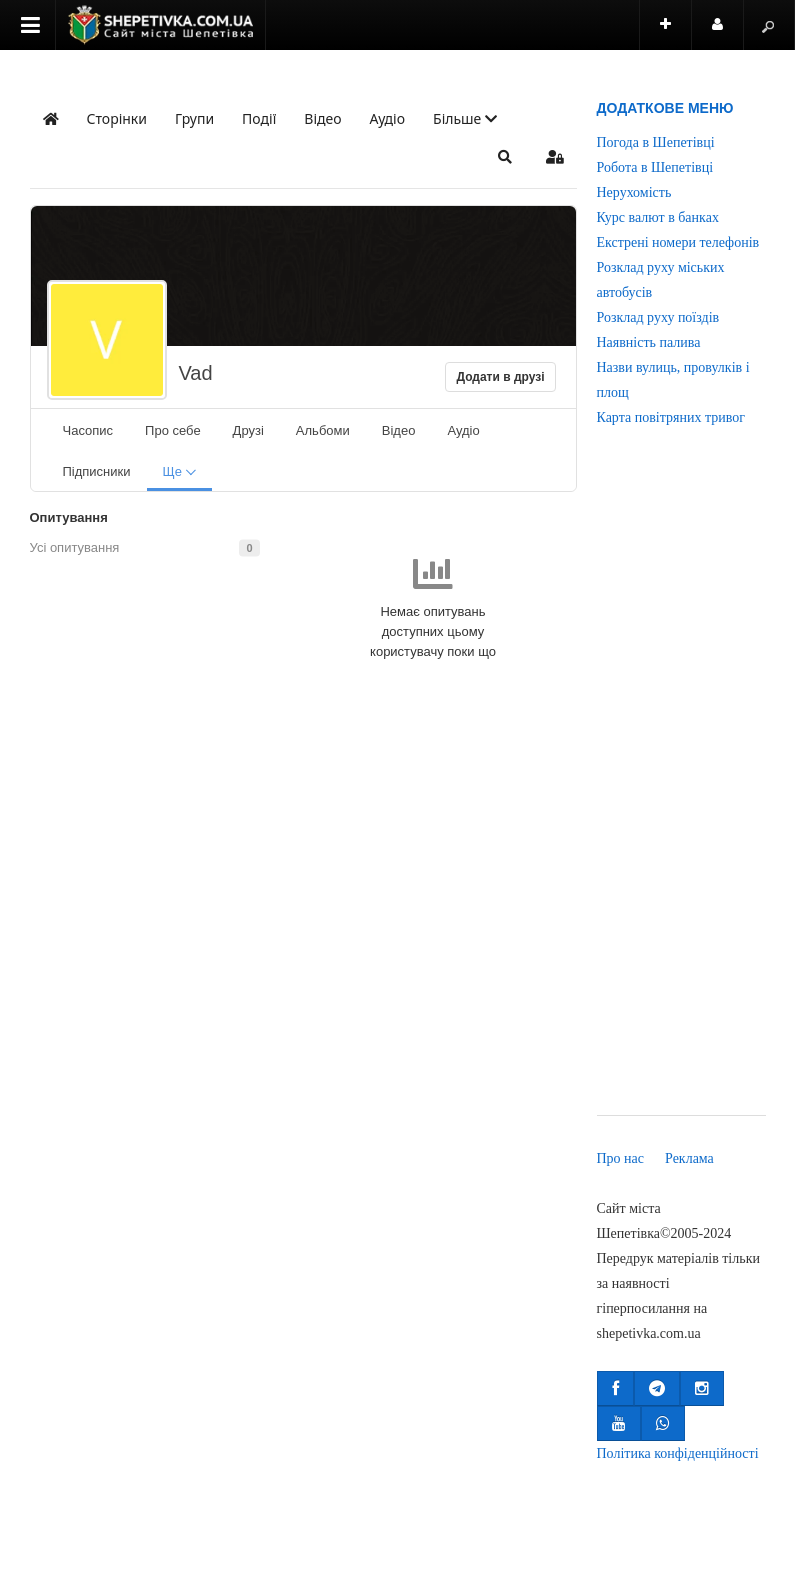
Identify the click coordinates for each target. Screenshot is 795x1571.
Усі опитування (75, 547)
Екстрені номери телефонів (678, 242)
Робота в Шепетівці (655, 167)
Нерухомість (634, 192)
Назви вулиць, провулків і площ (673, 380)
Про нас (621, 1158)
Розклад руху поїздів (658, 317)
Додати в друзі (500, 377)
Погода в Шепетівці (656, 142)
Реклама (689, 1158)
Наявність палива (649, 342)
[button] (465, 119)
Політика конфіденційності (678, 1453)
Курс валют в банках (658, 217)
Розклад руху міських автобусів (661, 280)
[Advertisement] (681, 785)
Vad (196, 373)
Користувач (728, 33)
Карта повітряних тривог (671, 417)
